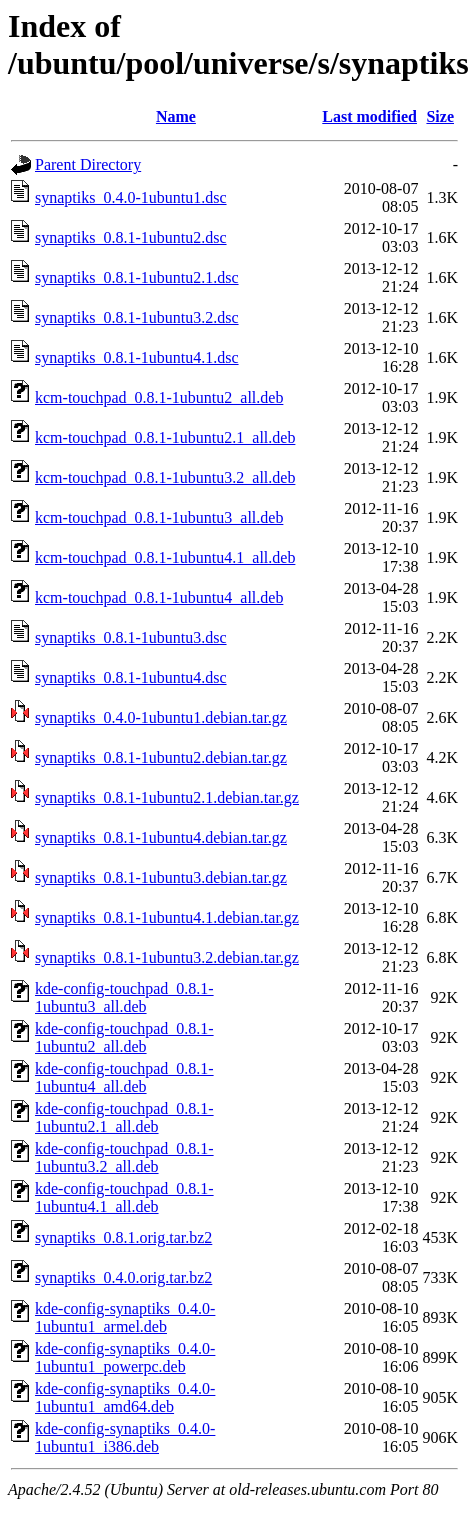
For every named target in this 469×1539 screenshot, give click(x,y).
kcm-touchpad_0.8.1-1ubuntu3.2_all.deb (165, 477)
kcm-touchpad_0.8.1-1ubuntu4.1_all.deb (165, 557)
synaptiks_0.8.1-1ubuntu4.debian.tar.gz (161, 837)
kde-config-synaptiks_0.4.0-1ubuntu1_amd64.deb (125, 1397)
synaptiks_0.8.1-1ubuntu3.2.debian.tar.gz (167, 957)
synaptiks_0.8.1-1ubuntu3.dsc (131, 637)
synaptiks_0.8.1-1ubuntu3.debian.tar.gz (161, 877)
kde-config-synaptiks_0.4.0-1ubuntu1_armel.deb (125, 1317)
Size (440, 116)
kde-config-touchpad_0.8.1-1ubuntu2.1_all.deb (124, 1117)
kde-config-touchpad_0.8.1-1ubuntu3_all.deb (124, 997)
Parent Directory (88, 164)
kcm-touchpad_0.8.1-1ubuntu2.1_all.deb (165, 437)
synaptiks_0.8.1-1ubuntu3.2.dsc (137, 317)
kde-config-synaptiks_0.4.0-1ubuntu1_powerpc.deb (125, 1357)
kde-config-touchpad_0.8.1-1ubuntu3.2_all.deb (124, 1157)
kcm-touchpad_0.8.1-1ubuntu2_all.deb (159, 397)
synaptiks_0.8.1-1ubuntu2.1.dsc (137, 277)
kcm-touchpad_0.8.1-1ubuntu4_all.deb (159, 597)
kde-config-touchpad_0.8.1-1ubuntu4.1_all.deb (124, 1197)
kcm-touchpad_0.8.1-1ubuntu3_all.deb (159, 517)
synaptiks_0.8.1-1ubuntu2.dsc (131, 237)
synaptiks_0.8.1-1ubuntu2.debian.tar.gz (161, 757)
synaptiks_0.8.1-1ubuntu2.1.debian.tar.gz (167, 797)
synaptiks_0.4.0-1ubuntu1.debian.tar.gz (161, 717)
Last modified (369, 116)
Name (176, 116)
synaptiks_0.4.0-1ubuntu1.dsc (131, 197)
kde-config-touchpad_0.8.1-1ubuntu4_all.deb (124, 1077)
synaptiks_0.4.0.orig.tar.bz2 (123, 1277)
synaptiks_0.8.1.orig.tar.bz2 (123, 1237)
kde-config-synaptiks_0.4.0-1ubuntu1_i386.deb (125, 1437)
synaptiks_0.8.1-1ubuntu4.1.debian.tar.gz (167, 917)
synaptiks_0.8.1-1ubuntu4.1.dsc (137, 357)
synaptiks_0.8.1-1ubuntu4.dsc (131, 677)
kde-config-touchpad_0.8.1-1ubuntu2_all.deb (124, 1037)
